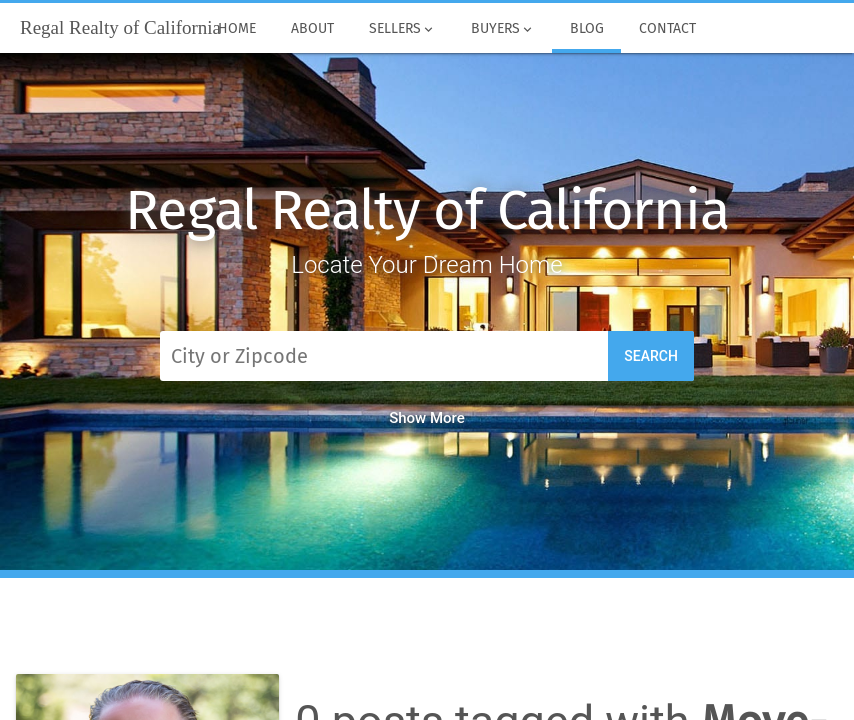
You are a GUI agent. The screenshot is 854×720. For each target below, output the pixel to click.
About (313, 29)
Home (237, 29)
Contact (667, 29)
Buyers (503, 29)
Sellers (403, 29)
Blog (586, 29)
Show (427, 418)
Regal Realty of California (427, 210)
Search (651, 356)
